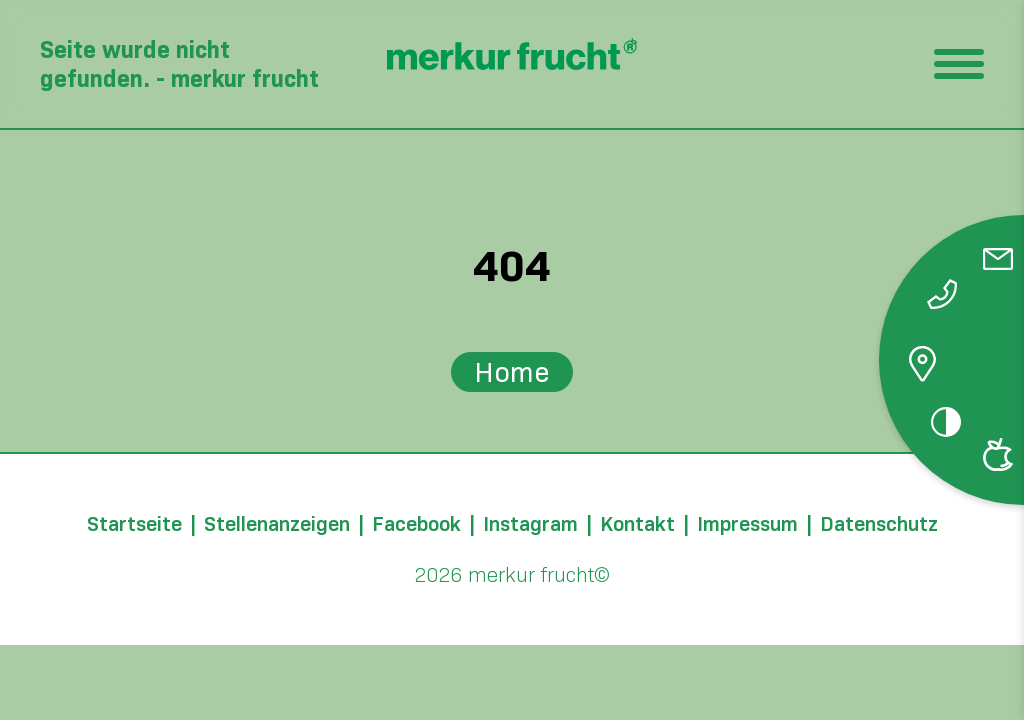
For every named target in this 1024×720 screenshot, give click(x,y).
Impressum (747, 524)
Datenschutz (879, 524)
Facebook (416, 524)
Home (512, 372)
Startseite (134, 524)
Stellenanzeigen (277, 524)
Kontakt (637, 524)
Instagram (530, 524)
